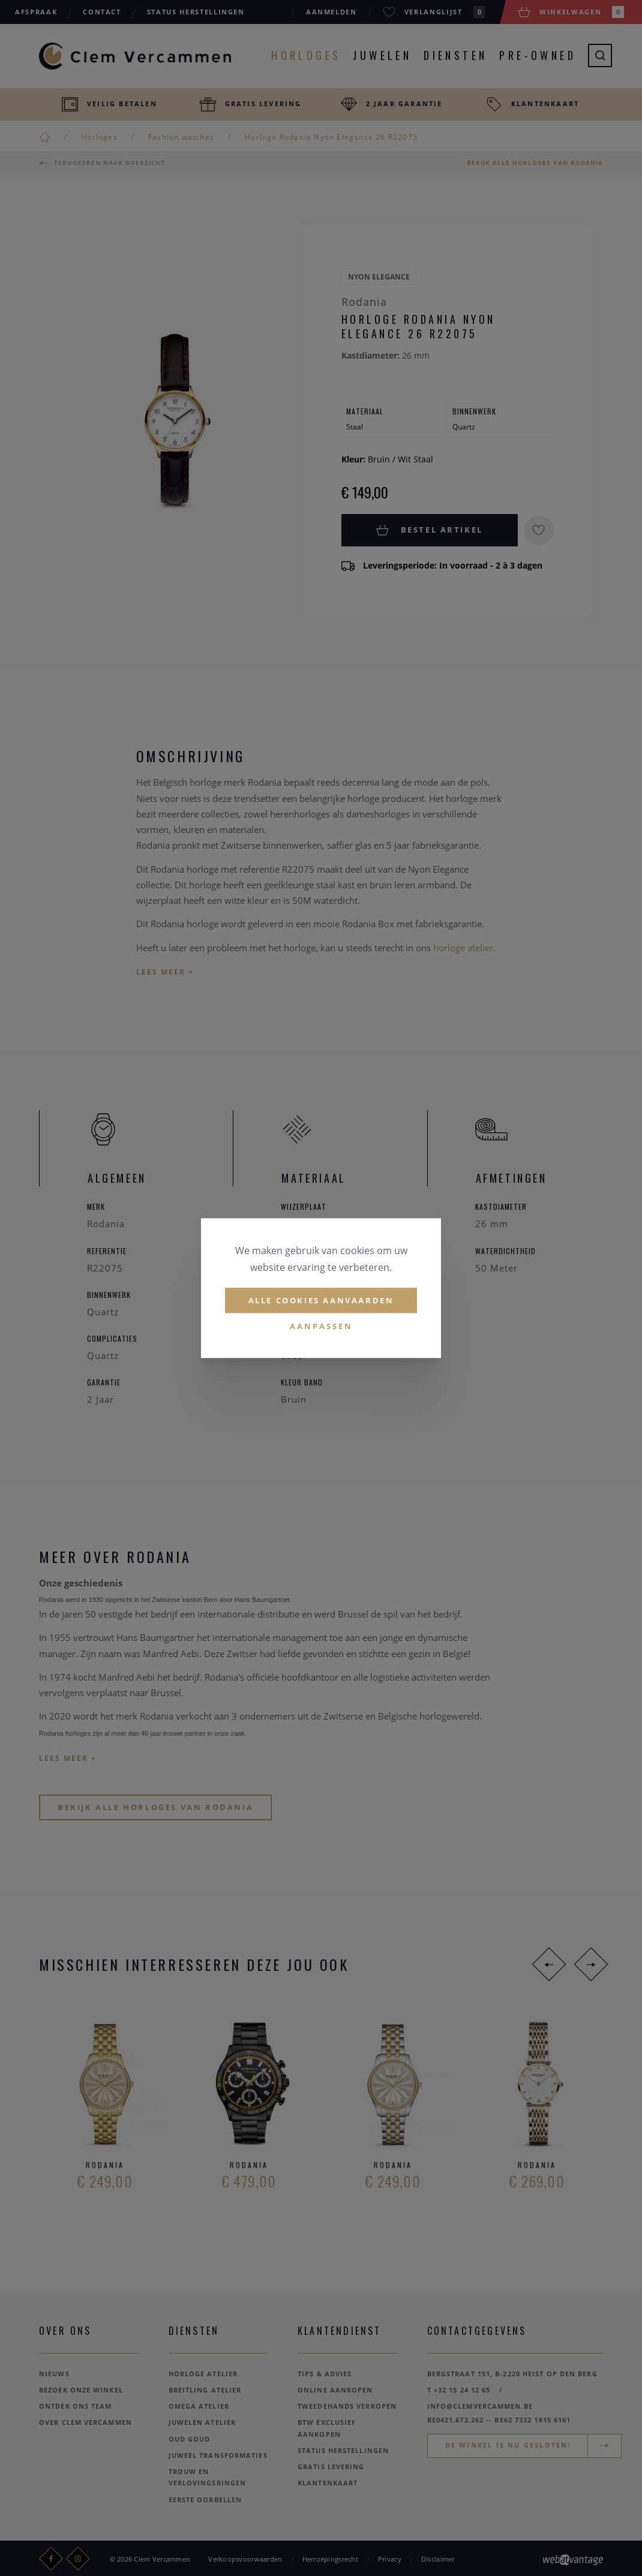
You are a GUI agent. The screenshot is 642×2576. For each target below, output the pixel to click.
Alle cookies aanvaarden (321, 1300)
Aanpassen (321, 1326)
